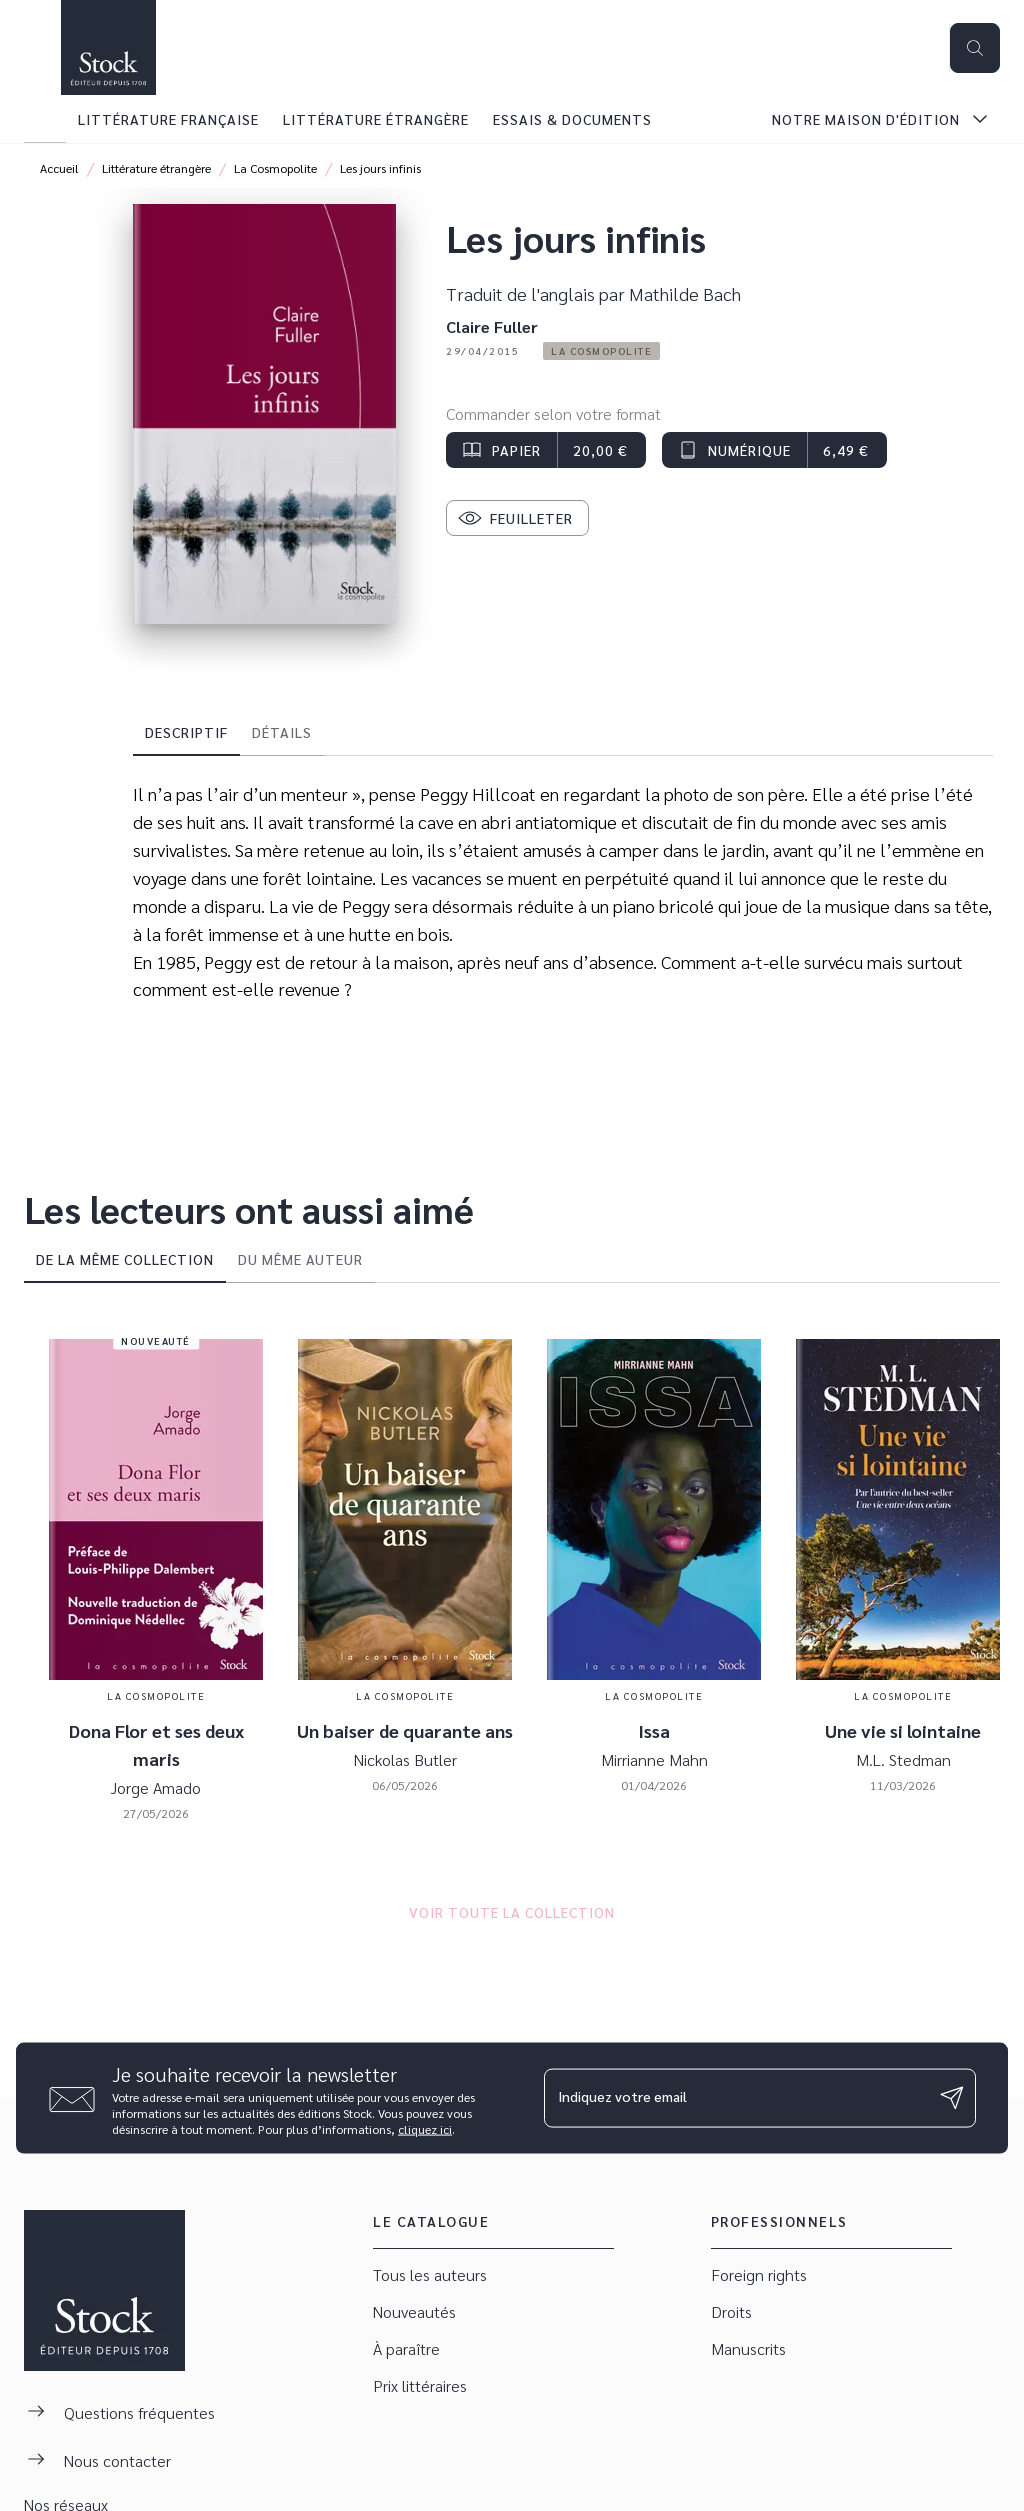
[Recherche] (975, 48)
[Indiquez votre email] (735, 2098)
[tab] (45, 119)
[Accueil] (108, 47)
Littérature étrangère (156, 168)
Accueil (59, 168)
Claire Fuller (492, 326)
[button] (601, 351)
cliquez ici (425, 2128)
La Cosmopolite (275, 168)
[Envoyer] (952, 2098)
